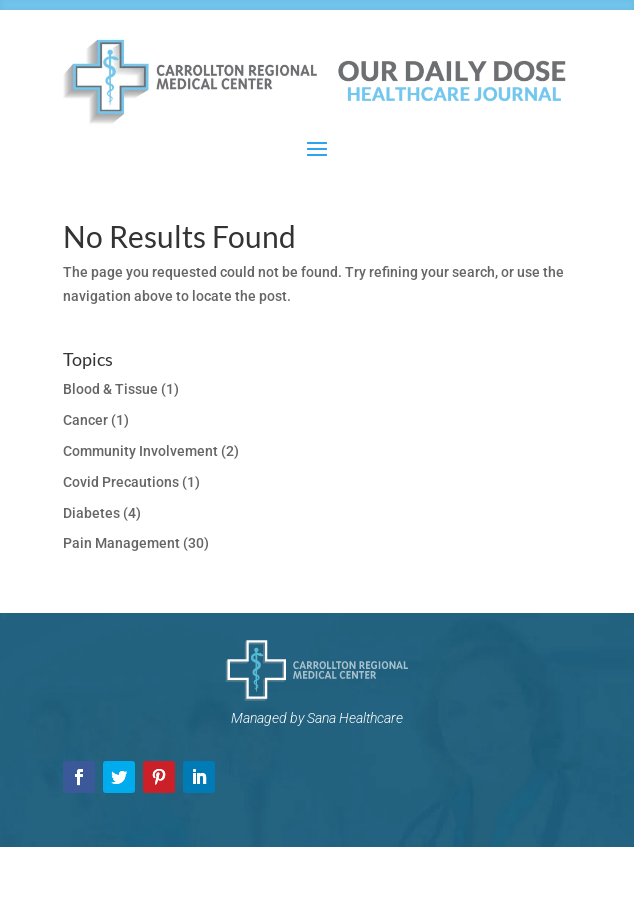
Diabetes (91, 513)
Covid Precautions (121, 482)
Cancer (85, 420)
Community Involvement (140, 451)
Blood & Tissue (110, 389)
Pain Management (121, 543)
